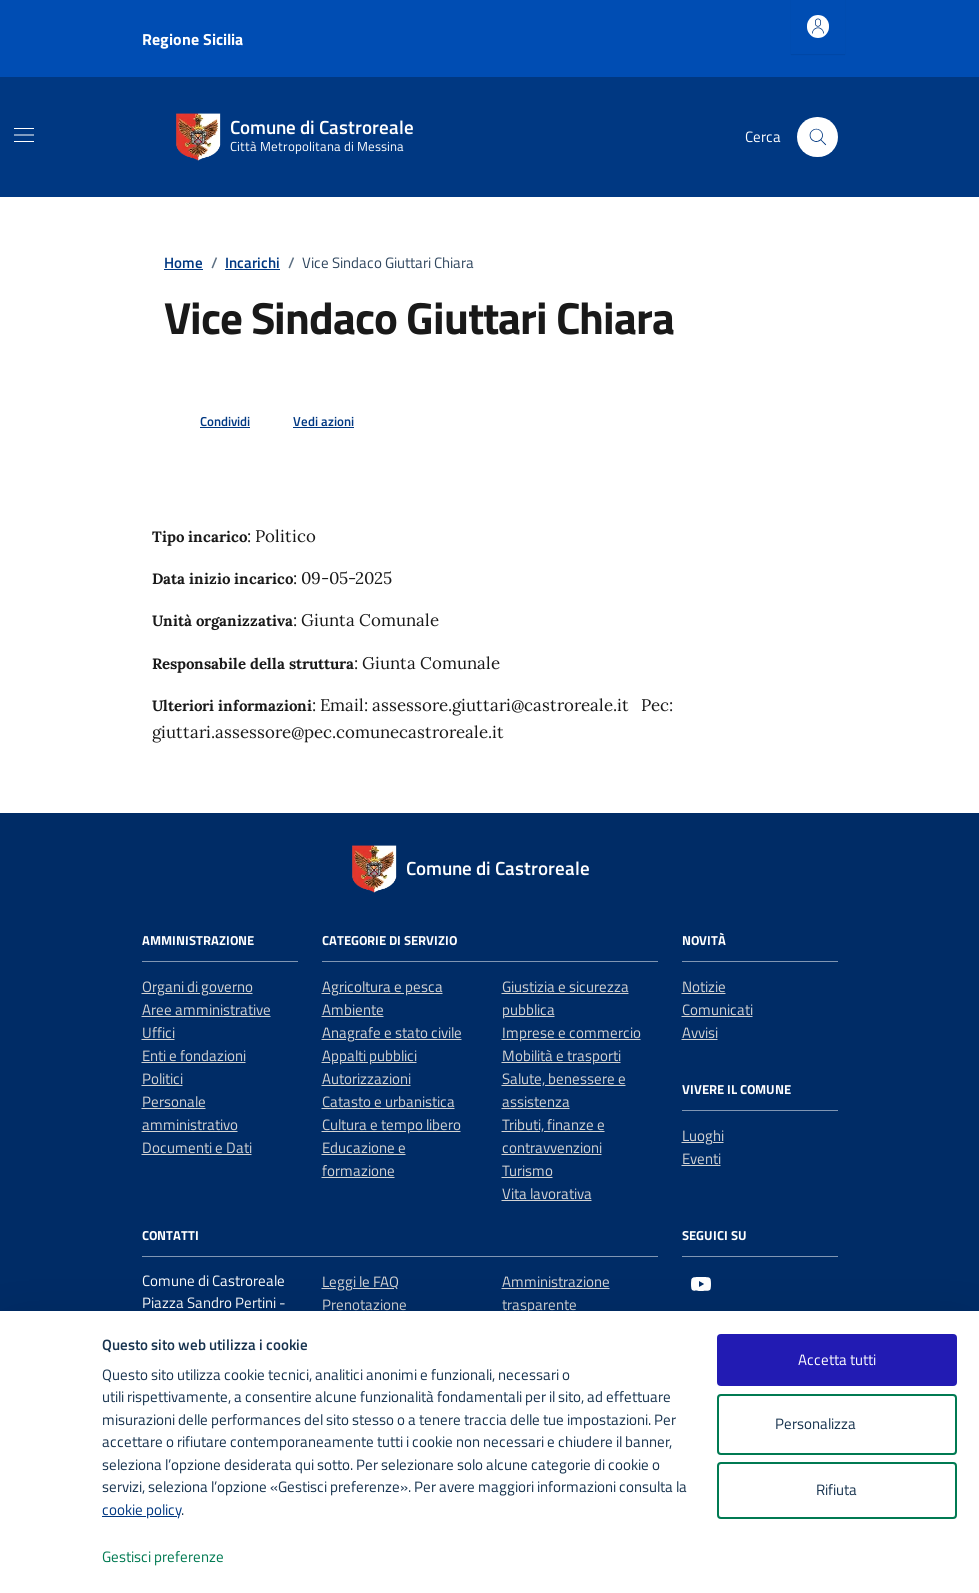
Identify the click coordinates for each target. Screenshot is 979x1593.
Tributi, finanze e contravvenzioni (553, 1136)
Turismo (527, 1170)
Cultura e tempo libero (391, 1124)
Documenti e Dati (197, 1147)
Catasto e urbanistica (388, 1101)
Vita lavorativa (547, 1193)
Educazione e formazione (364, 1159)
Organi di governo (197, 986)
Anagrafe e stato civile (392, 1032)
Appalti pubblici (369, 1055)
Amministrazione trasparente (556, 1293)
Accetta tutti (837, 1359)
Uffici (158, 1032)
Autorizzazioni (366, 1078)
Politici (162, 1078)
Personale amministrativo (190, 1113)
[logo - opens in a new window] (51, 1557)
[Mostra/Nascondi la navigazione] (24, 135)
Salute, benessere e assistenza (564, 1090)
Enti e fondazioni (194, 1055)
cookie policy (141, 1509)
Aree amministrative (206, 1009)
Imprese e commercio (571, 1032)
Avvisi (700, 1032)
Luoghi (703, 1135)
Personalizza (836, 1424)
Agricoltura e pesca (382, 986)
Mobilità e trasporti (561, 1055)
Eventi (701, 1158)
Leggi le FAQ (360, 1281)
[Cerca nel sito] (817, 137)
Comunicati (717, 1009)
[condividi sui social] (209, 422)
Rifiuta (836, 1489)
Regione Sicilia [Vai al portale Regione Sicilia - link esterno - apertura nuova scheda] (192, 39)
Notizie (704, 986)
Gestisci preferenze (184, 1557)
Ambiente (353, 1009)
